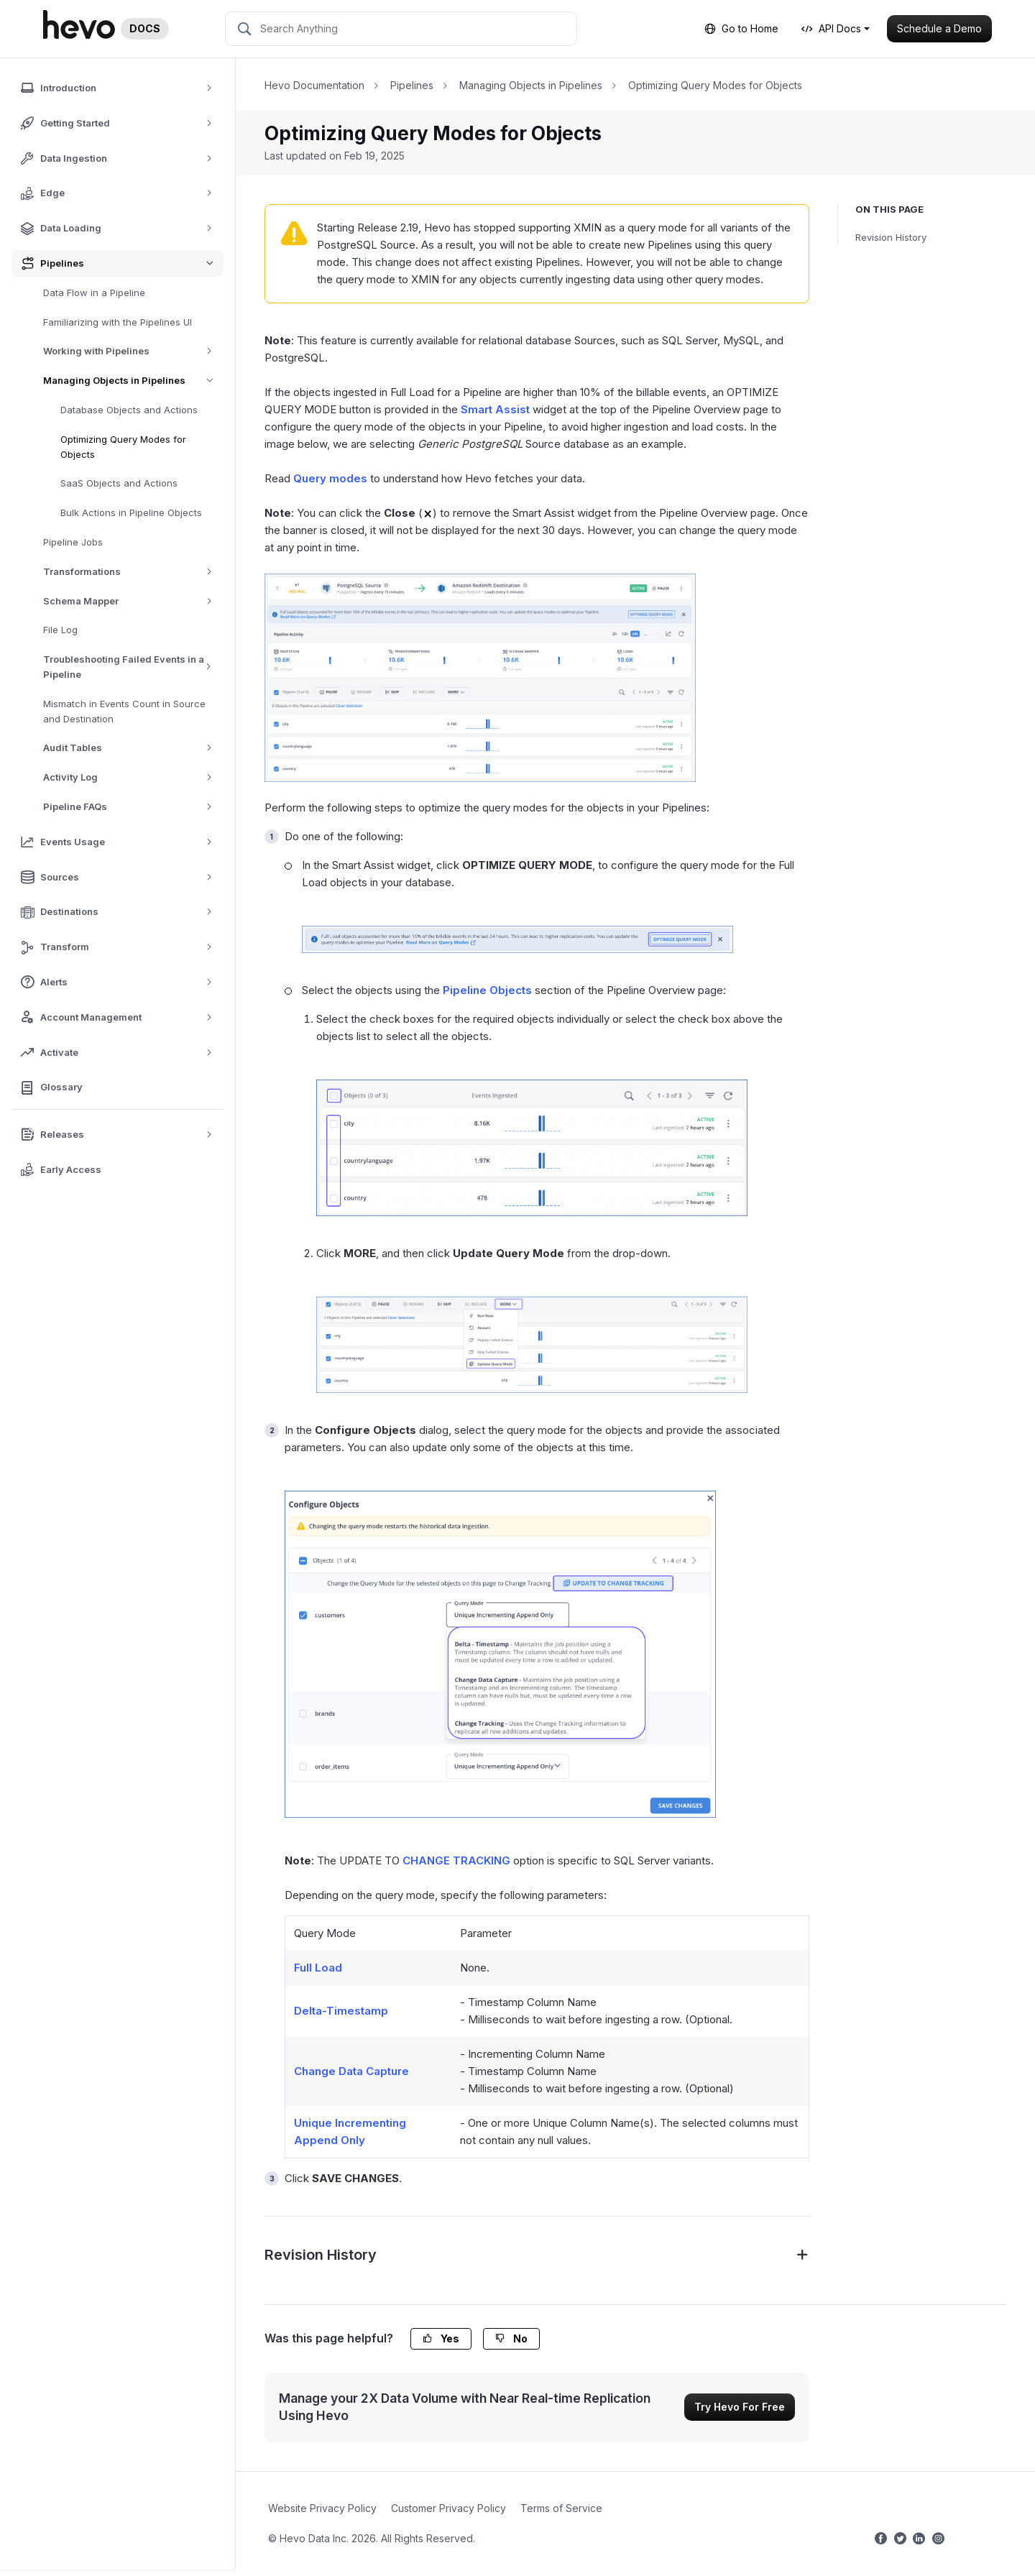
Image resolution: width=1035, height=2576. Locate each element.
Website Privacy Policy (322, 2508)
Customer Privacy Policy (448, 2508)
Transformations (132, 571)
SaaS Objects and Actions (119, 483)
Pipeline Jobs (73, 542)
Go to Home (741, 28)
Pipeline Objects (487, 990)
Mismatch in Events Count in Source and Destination (124, 711)
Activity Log (132, 777)
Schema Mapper (132, 601)
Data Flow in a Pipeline (94, 292)
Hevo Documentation (314, 85)
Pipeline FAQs (132, 807)
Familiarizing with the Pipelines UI (117, 322)
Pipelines (411, 85)
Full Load (318, 1967)
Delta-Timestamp (341, 2011)
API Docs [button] (831, 28)
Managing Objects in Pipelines (133, 380)
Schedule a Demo (939, 28)
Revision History (890, 237)
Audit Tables (132, 748)
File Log (60, 629)
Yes (441, 2338)
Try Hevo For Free (739, 2407)
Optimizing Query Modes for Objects (123, 446)
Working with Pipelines (132, 351)
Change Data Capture (351, 2071)
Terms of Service (561, 2508)
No (511, 2338)
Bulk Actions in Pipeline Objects (131, 512)
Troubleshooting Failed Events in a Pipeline (133, 667)
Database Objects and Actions (129, 409)
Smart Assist (495, 409)
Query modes (330, 478)
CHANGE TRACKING (456, 1860)
